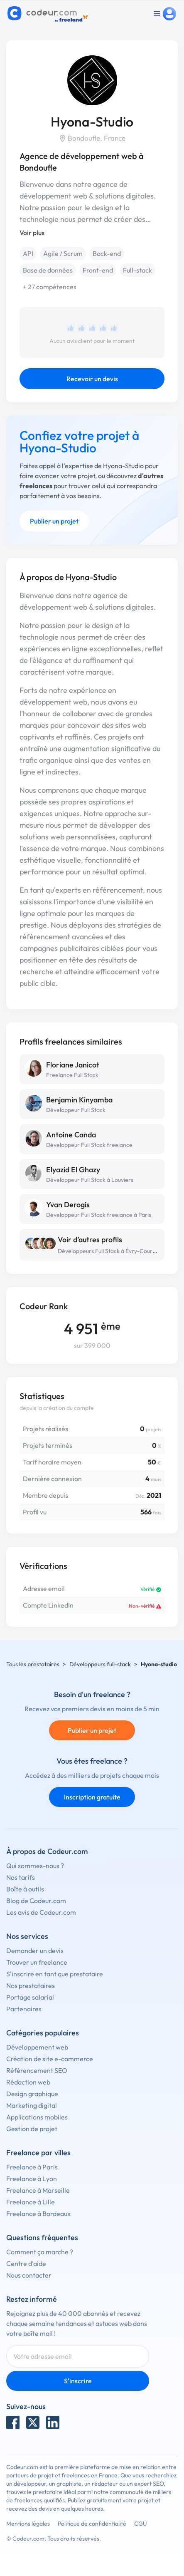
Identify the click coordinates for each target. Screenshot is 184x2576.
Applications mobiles (37, 2117)
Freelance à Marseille (38, 2190)
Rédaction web (28, 2082)
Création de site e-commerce (49, 2059)
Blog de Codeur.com (36, 1900)
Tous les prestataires (32, 1664)
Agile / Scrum (63, 253)
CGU (140, 2523)
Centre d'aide (26, 2263)
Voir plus (32, 232)
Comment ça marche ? (39, 2252)
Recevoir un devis (92, 379)
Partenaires (24, 2009)
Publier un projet (54, 521)
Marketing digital (31, 2105)
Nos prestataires (30, 1985)
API (28, 253)
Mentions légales (28, 2523)
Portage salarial (30, 1997)
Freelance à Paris (32, 2167)
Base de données (48, 270)
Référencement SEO (36, 2070)
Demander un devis (35, 1950)
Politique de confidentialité (92, 2523)
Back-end (107, 253)
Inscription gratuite (92, 1797)
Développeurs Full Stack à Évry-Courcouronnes (119, 1251)
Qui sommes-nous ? (35, 1865)
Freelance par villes (38, 2152)
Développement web (37, 2047)
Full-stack (137, 270)
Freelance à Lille (30, 2202)
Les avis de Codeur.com (41, 1912)
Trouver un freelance (36, 1962)
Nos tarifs (20, 1877)
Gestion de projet (31, 2128)
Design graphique (32, 2094)
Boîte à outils (25, 1889)
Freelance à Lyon (31, 2178)
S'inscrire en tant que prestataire (54, 1974)
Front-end (98, 270)
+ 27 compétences (49, 287)
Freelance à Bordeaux (38, 2213)
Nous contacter (29, 2275)
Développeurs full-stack (100, 1664)
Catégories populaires (42, 2032)
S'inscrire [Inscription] (78, 2381)
